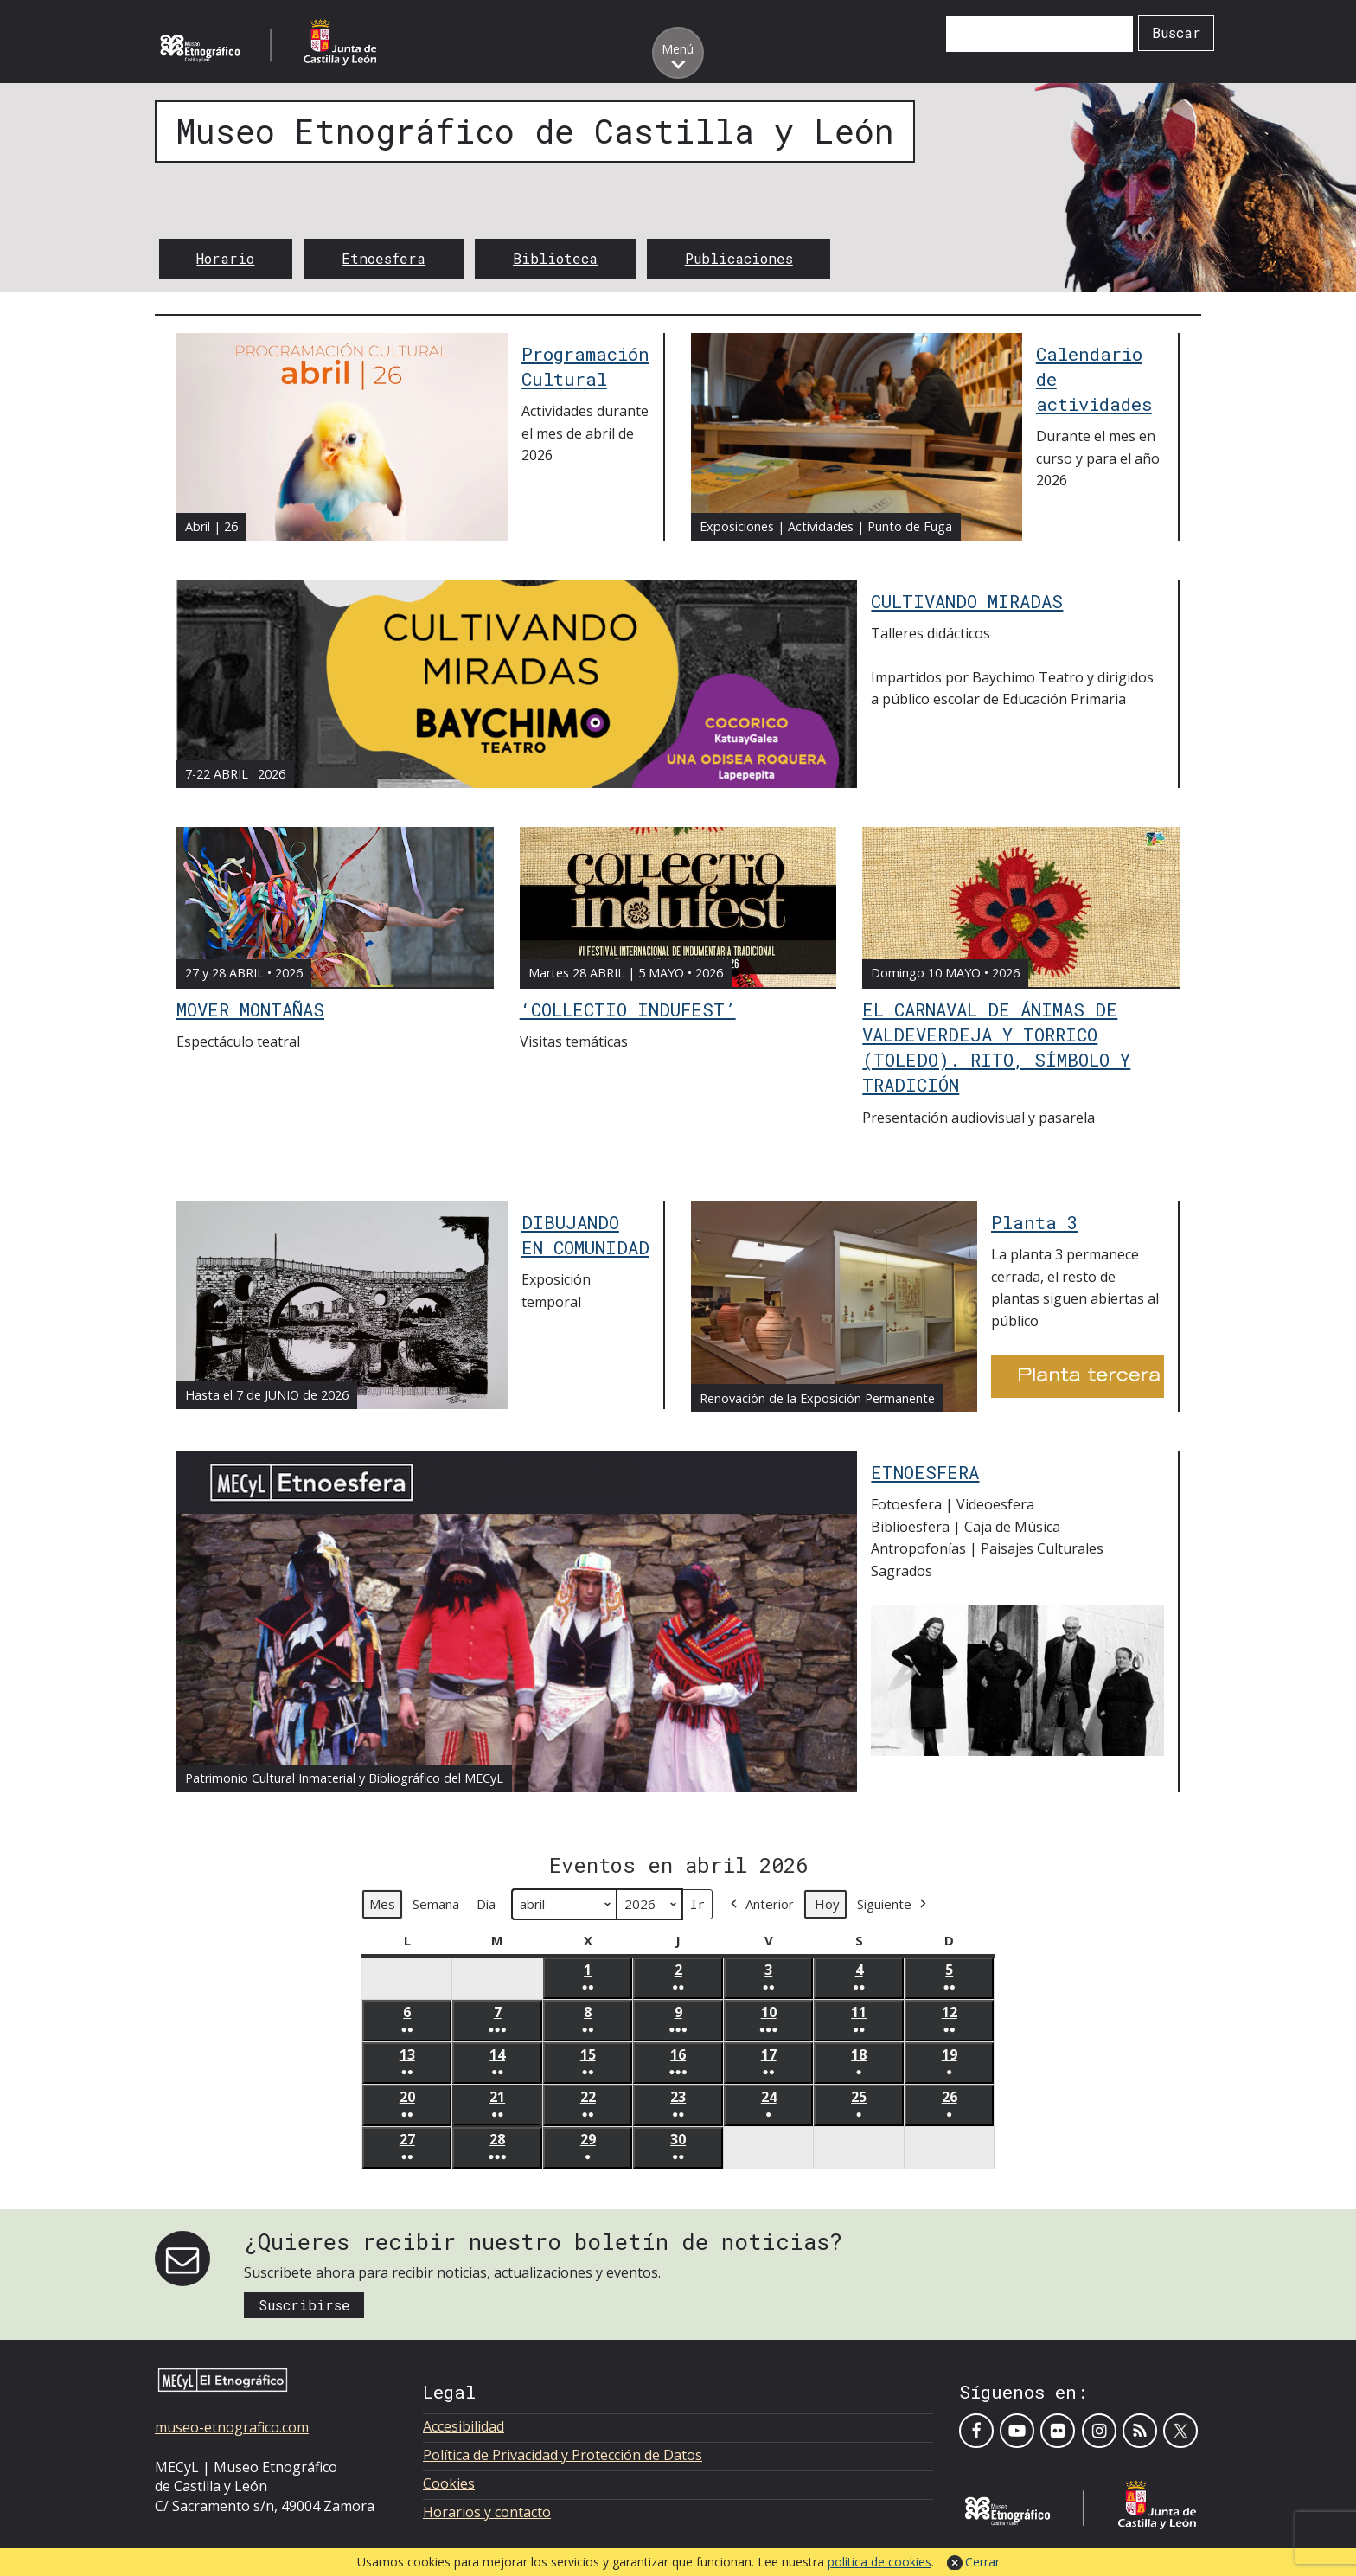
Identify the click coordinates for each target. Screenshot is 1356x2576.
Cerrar (982, 2562)
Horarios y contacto (487, 2512)
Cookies (449, 2483)
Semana (436, 1904)
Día (486, 1904)
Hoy (827, 1904)
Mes (382, 1904)
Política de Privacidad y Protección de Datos (562, 2454)
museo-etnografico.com (232, 2427)
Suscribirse (304, 2305)
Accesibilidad (463, 2426)
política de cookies (879, 2562)
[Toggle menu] (678, 53)
